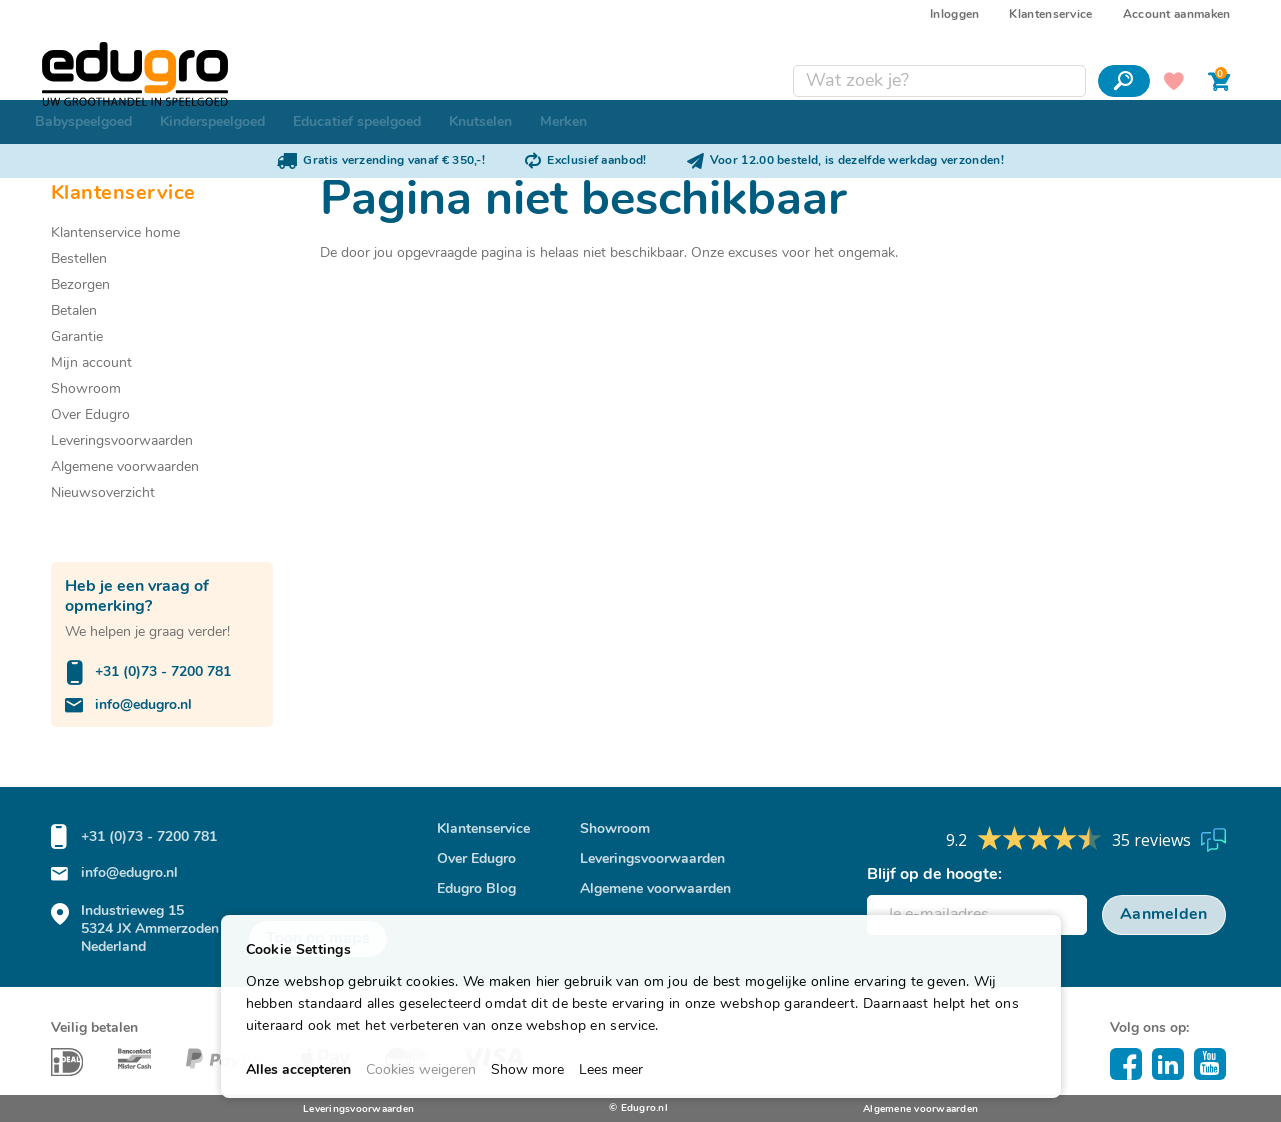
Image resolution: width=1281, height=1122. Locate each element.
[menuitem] (83, 122)
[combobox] (931, 56)
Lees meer (611, 1070)
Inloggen (954, 15)
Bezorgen (80, 285)
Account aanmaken (1177, 15)
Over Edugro (90, 415)
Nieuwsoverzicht (103, 493)
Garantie (77, 337)
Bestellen (79, 259)
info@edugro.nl (143, 705)
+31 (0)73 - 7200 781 (163, 672)
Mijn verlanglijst (1165, 56)
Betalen (74, 311)
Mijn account (91, 363)
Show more (527, 1070)
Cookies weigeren (421, 1070)
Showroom (86, 389)
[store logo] (144, 49)
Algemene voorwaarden (125, 467)
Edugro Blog (476, 889)
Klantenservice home (115, 233)
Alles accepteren (298, 1070)
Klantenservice (1050, 15)
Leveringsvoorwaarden (122, 441)
